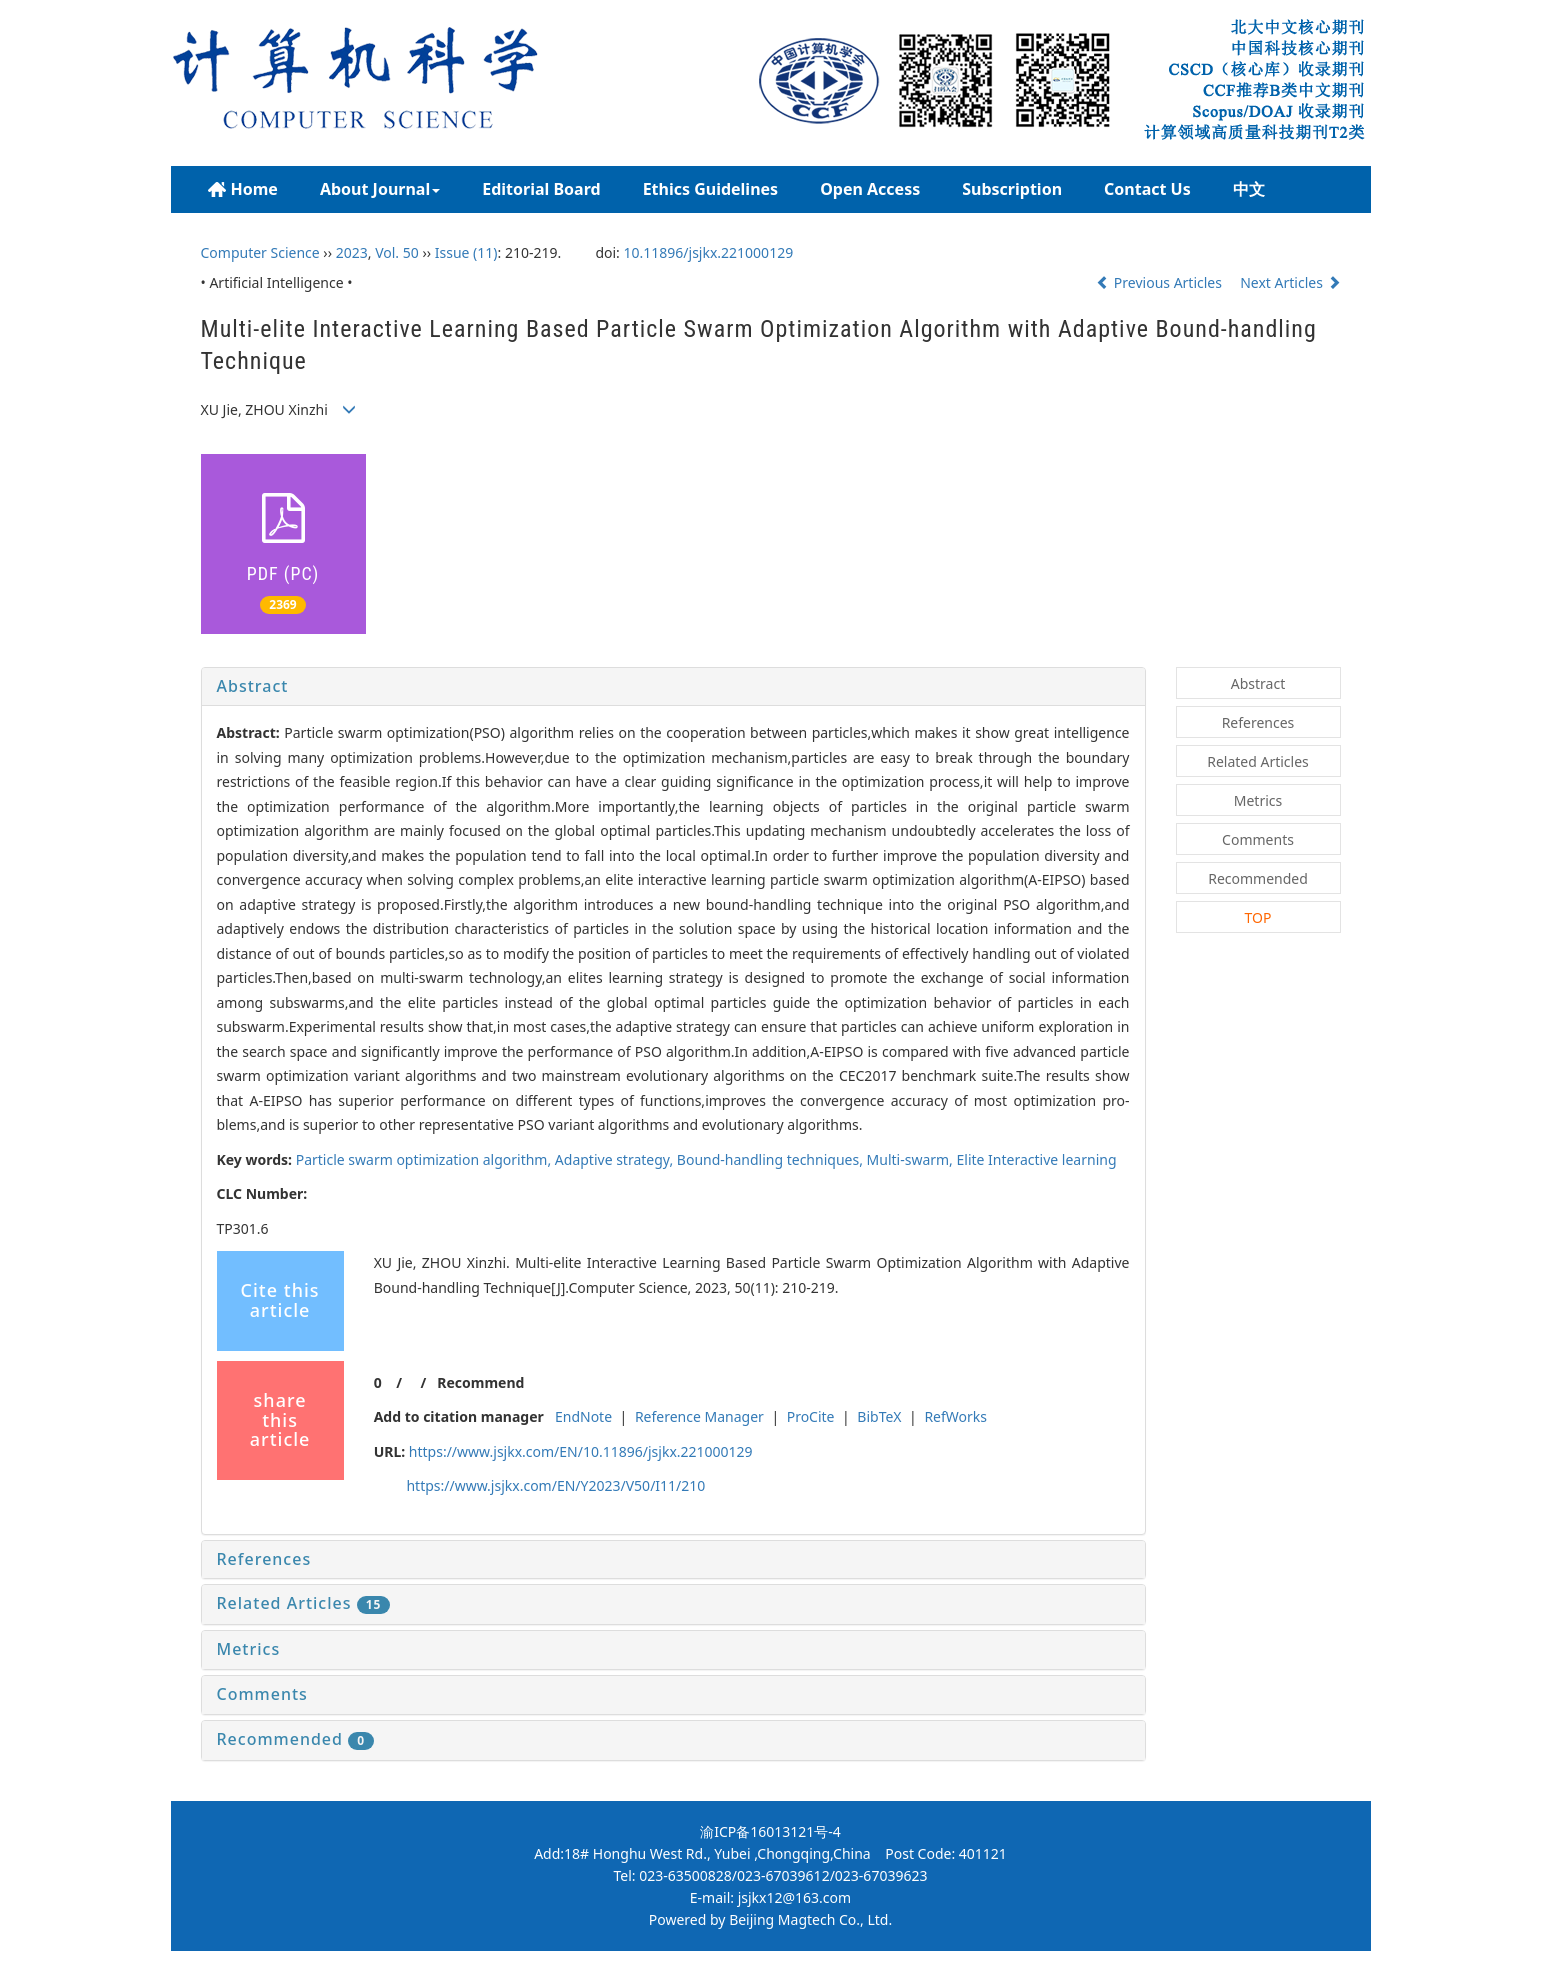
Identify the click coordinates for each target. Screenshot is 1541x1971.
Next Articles (1290, 282)
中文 (1249, 189)
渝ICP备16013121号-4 (770, 1831)
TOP (1258, 917)
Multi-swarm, (912, 1159)
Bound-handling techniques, (772, 1159)
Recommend (480, 1382)
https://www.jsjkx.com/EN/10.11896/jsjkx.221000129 (581, 1451)
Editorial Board (541, 189)
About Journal (380, 189)
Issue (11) (466, 252)
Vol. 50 (397, 252)
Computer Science (260, 252)
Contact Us (1147, 189)
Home (243, 189)
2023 (352, 252)
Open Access (870, 189)
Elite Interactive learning (1037, 1159)
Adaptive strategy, (616, 1159)
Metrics (249, 1649)
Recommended (296, 1739)
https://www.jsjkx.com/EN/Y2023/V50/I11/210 (555, 1485)
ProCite (811, 1416)
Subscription (1012, 189)
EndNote (583, 1416)
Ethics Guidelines (711, 189)
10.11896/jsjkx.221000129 (709, 252)
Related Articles (304, 1603)
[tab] (673, 687)
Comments (262, 1694)
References (264, 1559)
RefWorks (955, 1416)
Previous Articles (1160, 282)
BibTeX (879, 1416)
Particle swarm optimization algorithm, (425, 1159)
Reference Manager (699, 1416)
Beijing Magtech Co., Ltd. (810, 1919)
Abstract (253, 686)
